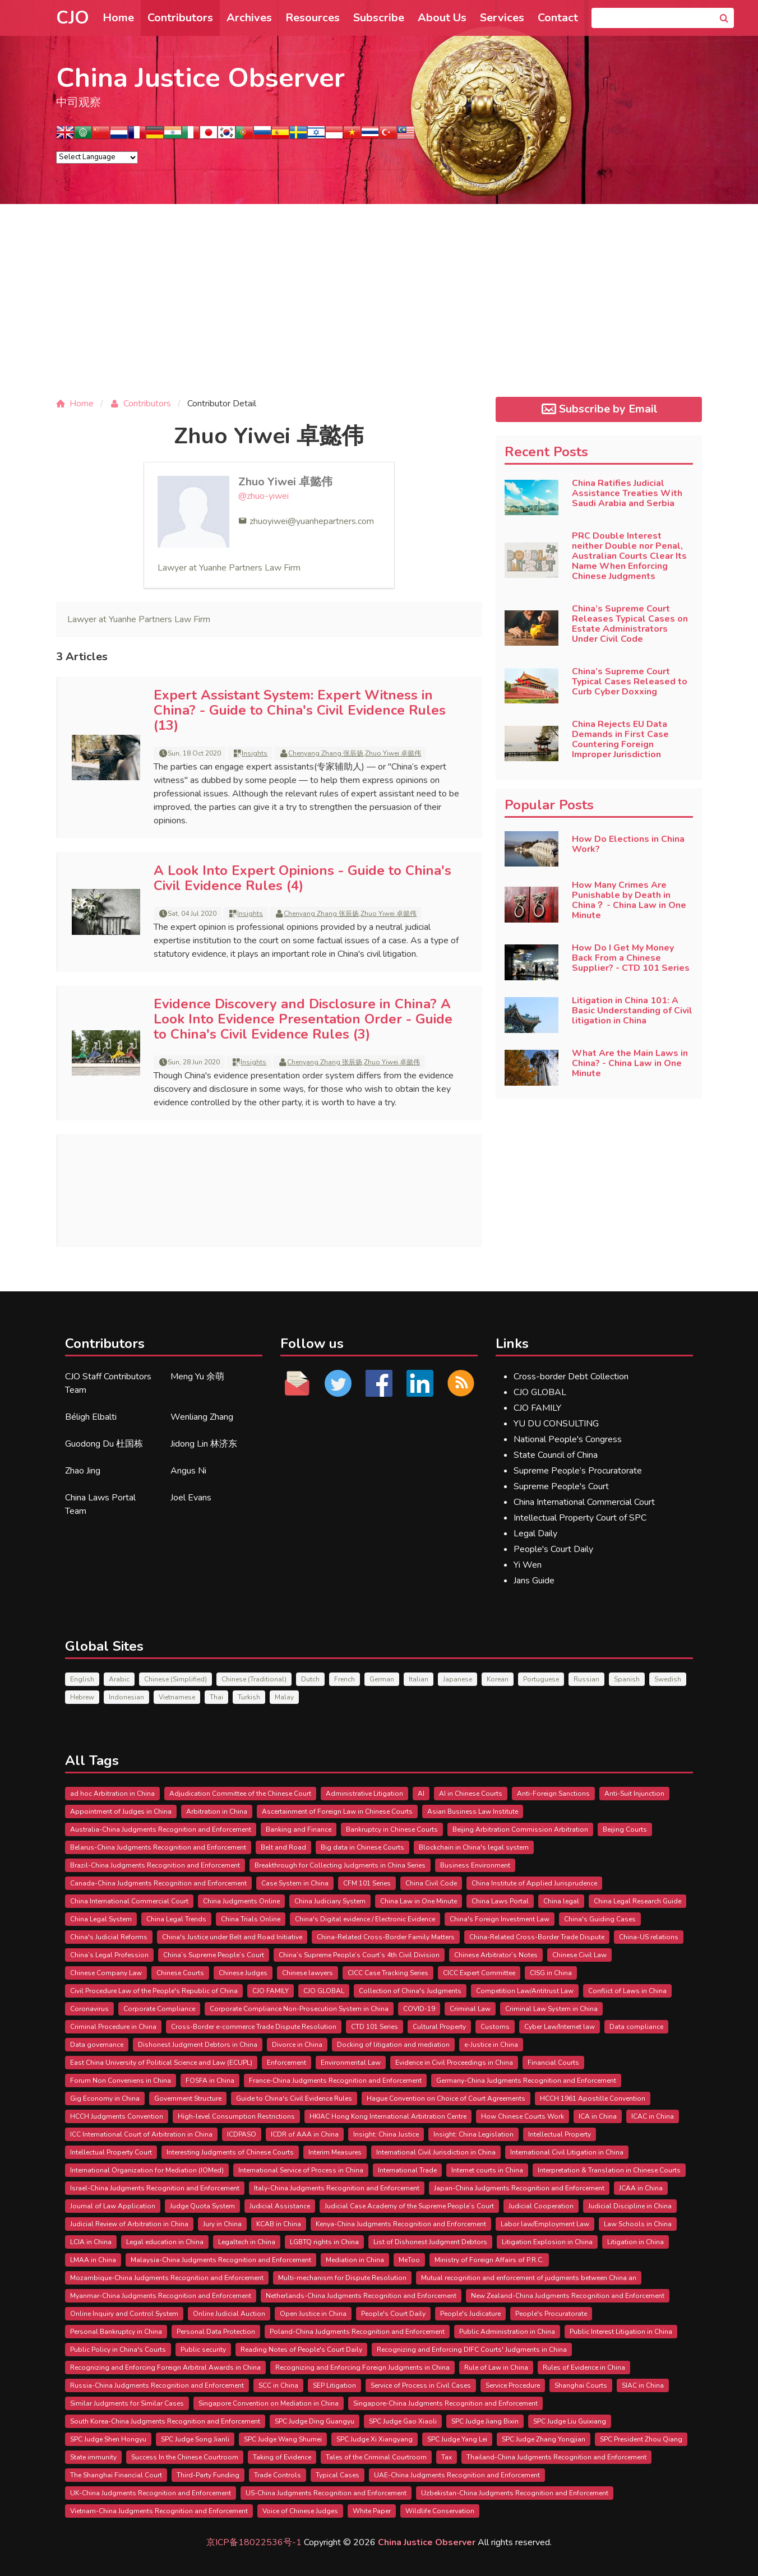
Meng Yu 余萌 (197, 1376)
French (344, 1679)
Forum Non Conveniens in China (120, 2080)
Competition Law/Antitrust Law (525, 1990)
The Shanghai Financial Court (116, 2475)
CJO (72, 18)
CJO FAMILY (537, 1408)
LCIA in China (91, 2241)
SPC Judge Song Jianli (195, 2439)
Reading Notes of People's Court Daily (301, 2349)
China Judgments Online (241, 1901)
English (82, 1679)
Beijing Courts (625, 1829)
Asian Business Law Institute (472, 1811)
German (381, 1679)
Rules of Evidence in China (584, 2367)
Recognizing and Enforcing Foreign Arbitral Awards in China (165, 2367)
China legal (561, 1901)
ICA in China (598, 2116)
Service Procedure (513, 2385)
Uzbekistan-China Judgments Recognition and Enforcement (514, 2493)
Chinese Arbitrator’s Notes (496, 1954)
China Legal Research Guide (637, 1901)
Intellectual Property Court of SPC (580, 1518)
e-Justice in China (491, 2044)
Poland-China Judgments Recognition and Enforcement (357, 2331)
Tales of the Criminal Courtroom (376, 2457)
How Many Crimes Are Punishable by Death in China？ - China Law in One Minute (629, 900)
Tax (446, 2457)
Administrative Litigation (364, 1793)
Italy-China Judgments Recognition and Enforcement (336, 2188)
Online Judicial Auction (229, 2313)
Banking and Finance (298, 1829)
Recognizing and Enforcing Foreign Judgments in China (362, 2367)
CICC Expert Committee (479, 1972)
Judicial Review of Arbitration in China (129, 2224)
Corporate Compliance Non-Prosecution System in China (299, 2008)
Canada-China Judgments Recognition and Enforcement (158, 1883)
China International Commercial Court (584, 1502)
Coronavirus (89, 2008)
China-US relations (648, 1937)
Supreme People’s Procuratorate (578, 1471)
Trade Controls (277, 2475)
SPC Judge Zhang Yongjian (543, 2439)
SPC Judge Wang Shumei (283, 2439)
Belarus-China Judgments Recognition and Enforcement (158, 1847)
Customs (495, 2026)
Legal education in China (165, 2241)
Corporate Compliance (159, 2008)
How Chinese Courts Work (522, 2116)
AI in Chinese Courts (470, 1793)
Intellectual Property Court (111, 2152)
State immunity (93, 2457)
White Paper (372, 2510)
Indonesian (126, 1697)
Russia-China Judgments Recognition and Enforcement (157, 2385)
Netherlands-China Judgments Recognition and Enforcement (361, 2295)
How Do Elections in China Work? (628, 844)
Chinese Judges (243, 1972)
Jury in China (222, 2224)
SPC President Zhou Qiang (641, 2439)
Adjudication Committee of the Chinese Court (240, 1793)
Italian (418, 1679)
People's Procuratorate (551, 2313)
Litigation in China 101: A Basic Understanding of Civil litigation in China (632, 1010)
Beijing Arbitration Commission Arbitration (520, 1829)
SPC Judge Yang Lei (457, 2439)
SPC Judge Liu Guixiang (569, 2421)
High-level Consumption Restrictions (236, 2116)
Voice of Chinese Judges (300, 2510)
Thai (216, 1697)
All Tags (92, 1760)
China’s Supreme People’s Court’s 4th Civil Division (359, 1954)
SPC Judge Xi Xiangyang (374, 2439)
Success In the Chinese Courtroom (184, 2457)
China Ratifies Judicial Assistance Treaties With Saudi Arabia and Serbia (627, 493)
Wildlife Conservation (439, 2510)
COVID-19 (419, 2008)
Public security (203, 2349)
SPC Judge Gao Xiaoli (403, 2421)
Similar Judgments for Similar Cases (127, 2403)
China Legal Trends (176, 1919)
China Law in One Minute (418, 1901)
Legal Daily (535, 1533)
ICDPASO (241, 2134)
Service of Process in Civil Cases (421, 2385)
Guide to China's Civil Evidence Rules (294, 2098)
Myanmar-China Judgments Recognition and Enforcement (160, 2295)
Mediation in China (355, 2259)
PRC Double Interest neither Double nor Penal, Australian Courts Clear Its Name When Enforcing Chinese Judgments (629, 556)
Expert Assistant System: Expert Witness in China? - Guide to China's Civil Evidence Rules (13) (300, 710)
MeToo (409, 2259)
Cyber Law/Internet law (559, 2026)
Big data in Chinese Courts (362, 1847)
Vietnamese (177, 1697)
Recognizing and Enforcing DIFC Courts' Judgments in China (472, 2349)
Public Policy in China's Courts (118, 2349)
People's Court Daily (553, 1549)
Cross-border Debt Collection (571, 1376)
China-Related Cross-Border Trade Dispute (536, 1937)
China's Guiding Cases (600, 1919)
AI (421, 1793)
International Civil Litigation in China (566, 2152)
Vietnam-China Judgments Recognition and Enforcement (159, 2510)
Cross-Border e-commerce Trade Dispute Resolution (253, 2026)
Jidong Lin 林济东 (203, 1444)
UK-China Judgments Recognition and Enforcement (150, 2493)
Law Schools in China (638, 2224)
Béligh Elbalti (91, 1417)
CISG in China (551, 1972)
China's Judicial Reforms (108, 1937)
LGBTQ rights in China (324, 2241)
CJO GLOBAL (540, 1392)
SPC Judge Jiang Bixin (485, 2421)
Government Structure (187, 2098)
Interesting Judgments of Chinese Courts (230, 2152)
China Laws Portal (500, 1901)
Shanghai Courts (580, 2385)
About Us (442, 17)
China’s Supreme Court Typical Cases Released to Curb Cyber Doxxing (629, 681)
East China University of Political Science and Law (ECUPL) (161, 2062)
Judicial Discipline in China (630, 2206)
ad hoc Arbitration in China (112, 1793)
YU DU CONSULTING (556, 1423)
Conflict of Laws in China (627, 1990)
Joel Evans (190, 1497)
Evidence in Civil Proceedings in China (454, 2062)
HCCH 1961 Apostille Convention (592, 2098)
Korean (498, 1679)
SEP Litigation (334, 2385)
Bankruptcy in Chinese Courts (392, 1829)
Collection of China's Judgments (410, 1990)
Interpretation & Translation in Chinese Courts (609, 2170)
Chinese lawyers (307, 1972)
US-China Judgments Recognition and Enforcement (326, 2493)
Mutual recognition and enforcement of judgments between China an (528, 2277)
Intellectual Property (559, 2134)
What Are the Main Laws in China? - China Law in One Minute (630, 1063)
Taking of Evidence (282, 2457)
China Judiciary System (330, 1901)
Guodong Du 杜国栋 (104, 1444)
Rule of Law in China (496, 2367)
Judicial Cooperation (541, 2206)
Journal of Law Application (112, 2206)
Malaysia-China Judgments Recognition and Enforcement (221, 2259)
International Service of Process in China (300, 2170)
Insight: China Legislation (473, 2134)
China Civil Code (431, 1883)
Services (502, 17)
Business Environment (475, 1865)
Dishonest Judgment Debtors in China (197, 2044)
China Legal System (101, 1919)
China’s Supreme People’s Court (213, 1954)
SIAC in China (643, 2385)
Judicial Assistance (279, 2206)
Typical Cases (337, 2475)
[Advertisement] (379, 309)
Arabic (119, 1679)
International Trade (407, 2170)
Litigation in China (635, 2241)
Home (118, 17)
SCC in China (278, 2385)
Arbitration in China (216, 1811)
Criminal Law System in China (551, 2008)
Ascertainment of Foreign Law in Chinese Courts (337, 1811)
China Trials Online (250, 1919)
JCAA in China (641, 2188)
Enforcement (286, 2062)
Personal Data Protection (216, 2331)
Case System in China (295, 1883)
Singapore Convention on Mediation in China (268, 2403)
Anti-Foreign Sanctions (553, 1793)
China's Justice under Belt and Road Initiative (232, 1937)
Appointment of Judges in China (121, 1811)
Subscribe (378, 17)
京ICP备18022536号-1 (254, 2542)
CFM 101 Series (367, 1883)
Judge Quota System (202, 2206)
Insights (254, 753)
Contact (558, 17)
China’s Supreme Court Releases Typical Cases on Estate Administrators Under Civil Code (630, 624)
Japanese (457, 1679)
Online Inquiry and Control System (124, 2313)
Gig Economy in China (105, 2098)
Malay (284, 1697)
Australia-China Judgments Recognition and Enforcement (160, 1829)
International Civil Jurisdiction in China (436, 2152)
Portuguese (541, 1679)
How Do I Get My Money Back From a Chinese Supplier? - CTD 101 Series (631, 958)
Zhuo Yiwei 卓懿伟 (285, 481)
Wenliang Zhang (201, 1417)
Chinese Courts (180, 1972)
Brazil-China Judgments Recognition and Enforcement (155, 1865)
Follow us (312, 1343)
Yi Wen (528, 1565)
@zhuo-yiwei (263, 496)
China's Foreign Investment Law (499, 1919)
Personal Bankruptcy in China (116, 2331)
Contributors (180, 17)
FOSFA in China (210, 2080)
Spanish (627, 1679)
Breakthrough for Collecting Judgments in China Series (340, 1865)
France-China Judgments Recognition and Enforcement (335, 2080)
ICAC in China (652, 2116)
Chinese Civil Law (579, 1954)
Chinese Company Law (106, 1972)
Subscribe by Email (598, 409)
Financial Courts (553, 2062)
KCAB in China (278, 2224)
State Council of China (556, 1455)
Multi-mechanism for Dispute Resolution (342, 2277)
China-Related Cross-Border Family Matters (386, 1937)
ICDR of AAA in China (305, 2134)
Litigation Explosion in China (547, 2241)
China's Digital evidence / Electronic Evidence (365, 1919)
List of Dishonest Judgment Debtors (430, 2241)
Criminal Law (470, 2008)
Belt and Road (283, 1847)
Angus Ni (188, 1471)
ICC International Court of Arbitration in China (141, 2134)
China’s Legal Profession (109, 1954)
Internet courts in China (487, 2170)
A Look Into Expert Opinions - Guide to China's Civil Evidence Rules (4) (302, 878)
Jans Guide (534, 1580)
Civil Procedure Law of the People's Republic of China (154, 1990)
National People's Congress (568, 1439)
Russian (586, 1679)
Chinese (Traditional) (253, 1679)
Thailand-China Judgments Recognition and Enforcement (556, 2457)
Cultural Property (439, 2026)
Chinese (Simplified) (175, 1679)
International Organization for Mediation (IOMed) (147, 2170)
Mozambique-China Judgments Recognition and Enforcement (167, 2277)
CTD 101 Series (374, 2026)
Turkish (249, 1697)
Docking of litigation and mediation (393, 2044)
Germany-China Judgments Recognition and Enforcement (526, 2080)
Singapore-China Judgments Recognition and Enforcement (445, 2403)
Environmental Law (351, 2062)
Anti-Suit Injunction (634, 1793)
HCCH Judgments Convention (116, 2116)
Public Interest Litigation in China (621, 2331)
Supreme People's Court (561, 1486)
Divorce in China (297, 2044)
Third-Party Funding (208, 2475)
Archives (249, 17)
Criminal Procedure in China (113, 2026)
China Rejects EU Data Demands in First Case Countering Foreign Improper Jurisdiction (620, 739)
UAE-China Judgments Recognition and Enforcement (457, 2475)
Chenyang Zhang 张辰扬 (325, 753)
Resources (312, 17)
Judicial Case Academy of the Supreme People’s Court (409, 2206)
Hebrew (82, 1697)
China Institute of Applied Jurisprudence (534, 1883)
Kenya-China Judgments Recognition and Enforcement (401, 2224)
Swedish (667, 1679)
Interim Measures (335, 2152)
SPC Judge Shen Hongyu (108, 2439)
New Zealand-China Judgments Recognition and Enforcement (567, 2295)
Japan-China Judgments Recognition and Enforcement (519, 2188)
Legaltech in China (246, 2241)
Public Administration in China (507, 2331)
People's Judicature (470, 2313)
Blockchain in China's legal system (474, 1847)
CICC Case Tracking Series (388, 1972)
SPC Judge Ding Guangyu (314, 2421)
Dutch (310, 1679)
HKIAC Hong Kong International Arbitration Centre (387, 2116)
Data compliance (636, 2026)
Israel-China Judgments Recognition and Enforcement (154, 2188)
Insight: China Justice (386, 2134)
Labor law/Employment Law (545, 2224)
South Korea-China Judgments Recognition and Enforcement (165, 2421)
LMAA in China (93, 2259)
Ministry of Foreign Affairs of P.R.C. (489, 2259)
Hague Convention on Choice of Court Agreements (446, 2098)
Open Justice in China (313, 2313)
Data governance (96, 2044)
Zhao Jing (82, 1471)
